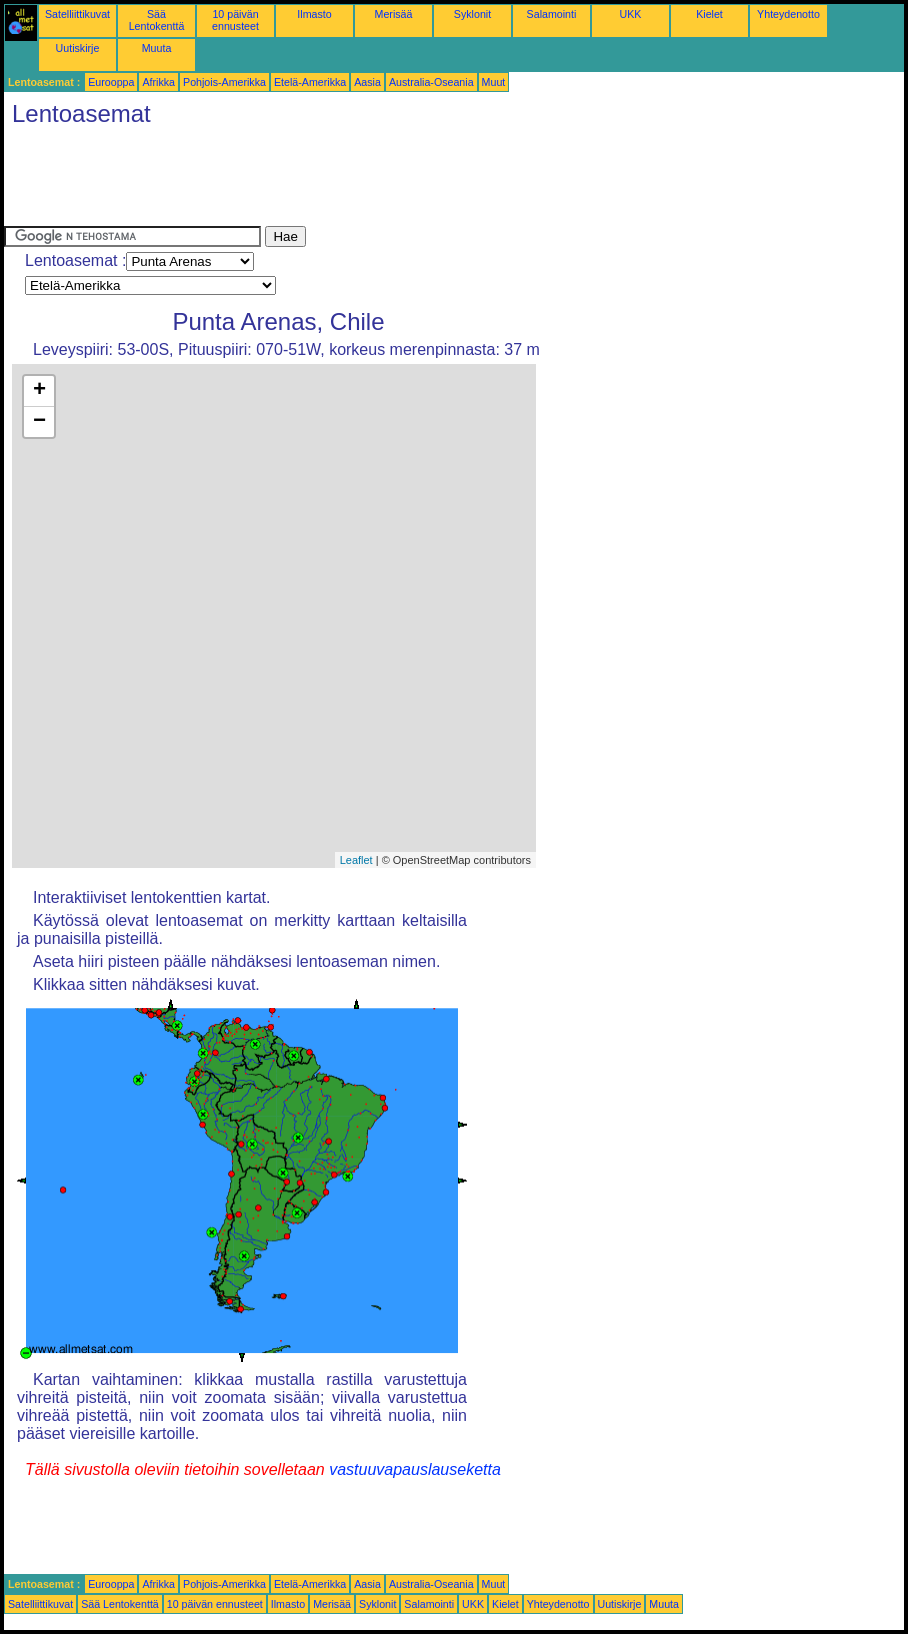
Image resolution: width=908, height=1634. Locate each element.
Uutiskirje (78, 48)
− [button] (39, 422)
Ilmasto (314, 14)
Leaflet (356, 860)
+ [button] (39, 391)
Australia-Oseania (431, 82)
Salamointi (552, 14)
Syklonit (472, 14)
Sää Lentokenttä (157, 20)
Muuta (157, 48)
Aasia (367, 82)
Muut (494, 82)
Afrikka (158, 82)
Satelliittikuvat (77, 14)
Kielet (709, 14)
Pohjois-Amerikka (224, 82)
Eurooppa (111, 82)
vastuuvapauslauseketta (415, 1469)
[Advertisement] (368, 181)
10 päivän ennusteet (235, 20)
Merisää (394, 14)
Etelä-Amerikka (310, 82)
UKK (631, 14)
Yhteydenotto (788, 14)
